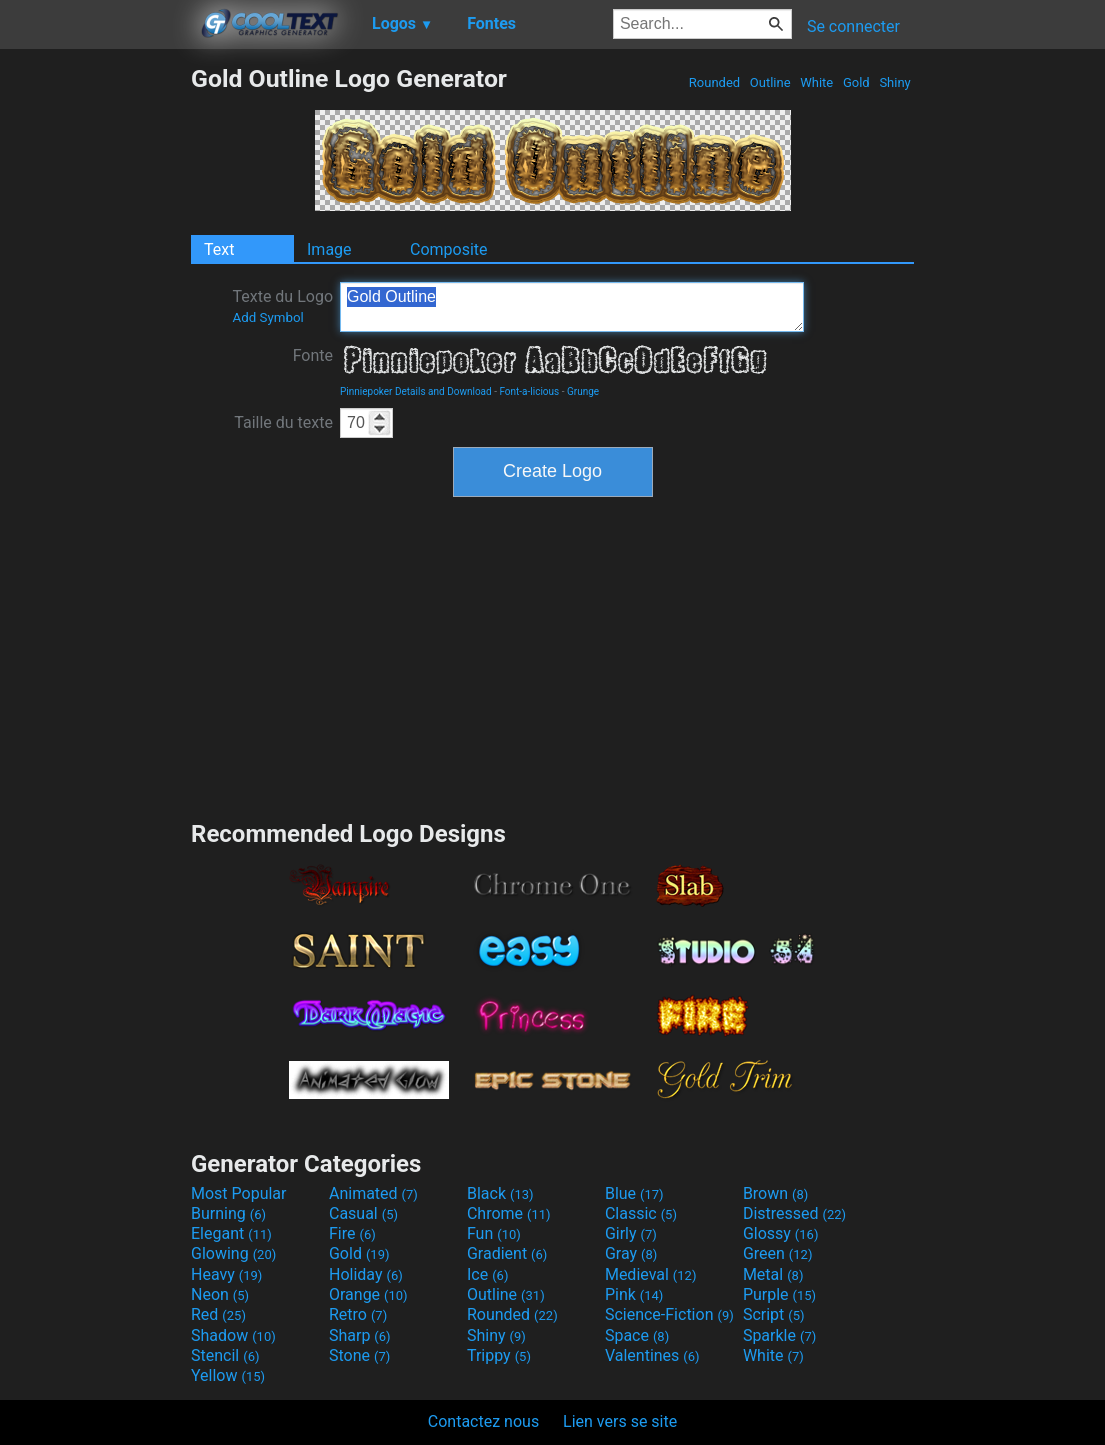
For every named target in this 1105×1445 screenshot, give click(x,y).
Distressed (794, 1213)
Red (218, 1314)
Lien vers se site (620, 1421)
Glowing (233, 1253)
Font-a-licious (529, 391)
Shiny (895, 82)
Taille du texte (283, 422)
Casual (363, 1213)
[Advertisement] (95, 364)
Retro (358, 1314)
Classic (641, 1213)
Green (778, 1253)
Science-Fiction (669, 1314)
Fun (494, 1233)
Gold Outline (572, 307)
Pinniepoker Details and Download (416, 391)
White (816, 82)
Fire (352, 1233)
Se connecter (853, 26)
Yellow (228, 1375)
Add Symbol (267, 317)
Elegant (231, 1233)
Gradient (507, 1253)
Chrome (509, 1213)
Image (329, 249)
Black (500, 1193)
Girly (631, 1233)
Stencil (225, 1355)
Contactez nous (483, 1421)
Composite (449, 249)
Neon (220, 1294)
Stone (359, 1355)
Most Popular (239, 1193)
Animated (373, 1193)
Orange (368, 1294)
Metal (773, 1274)
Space (637, 1335)
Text (219, 249)
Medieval (651, 1274)
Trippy (499, 1355)
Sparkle (779, 1335)
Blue (634, 1193)
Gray (631, 1253)
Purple (779, 1294)
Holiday (366, 1274)
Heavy (226, 1274)
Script (774, 1314)
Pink (634, 1294)
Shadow (233, 1335)
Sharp (360, 1335)
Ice (487, 1274)
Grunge (583, 391)
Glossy (781, 1233)
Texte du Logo (282, 306)
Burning (228, 1213)
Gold (856, 82)
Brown (775, 1193)
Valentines (652, 1355)
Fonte (313, 355)
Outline (770, 82)
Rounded (715, 82)
